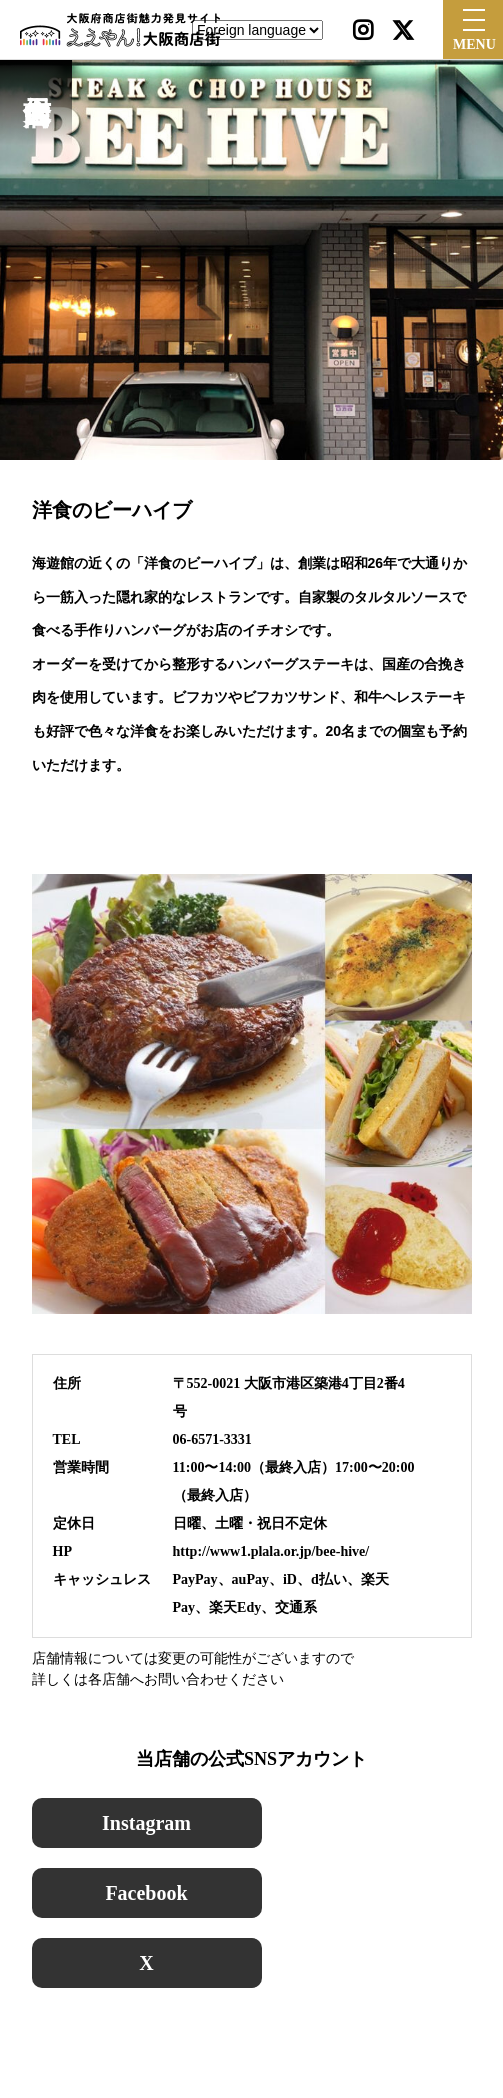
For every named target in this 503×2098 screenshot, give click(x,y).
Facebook (146, 1893)
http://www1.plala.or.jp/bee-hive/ (271, 1551)
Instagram (146, 1823)
